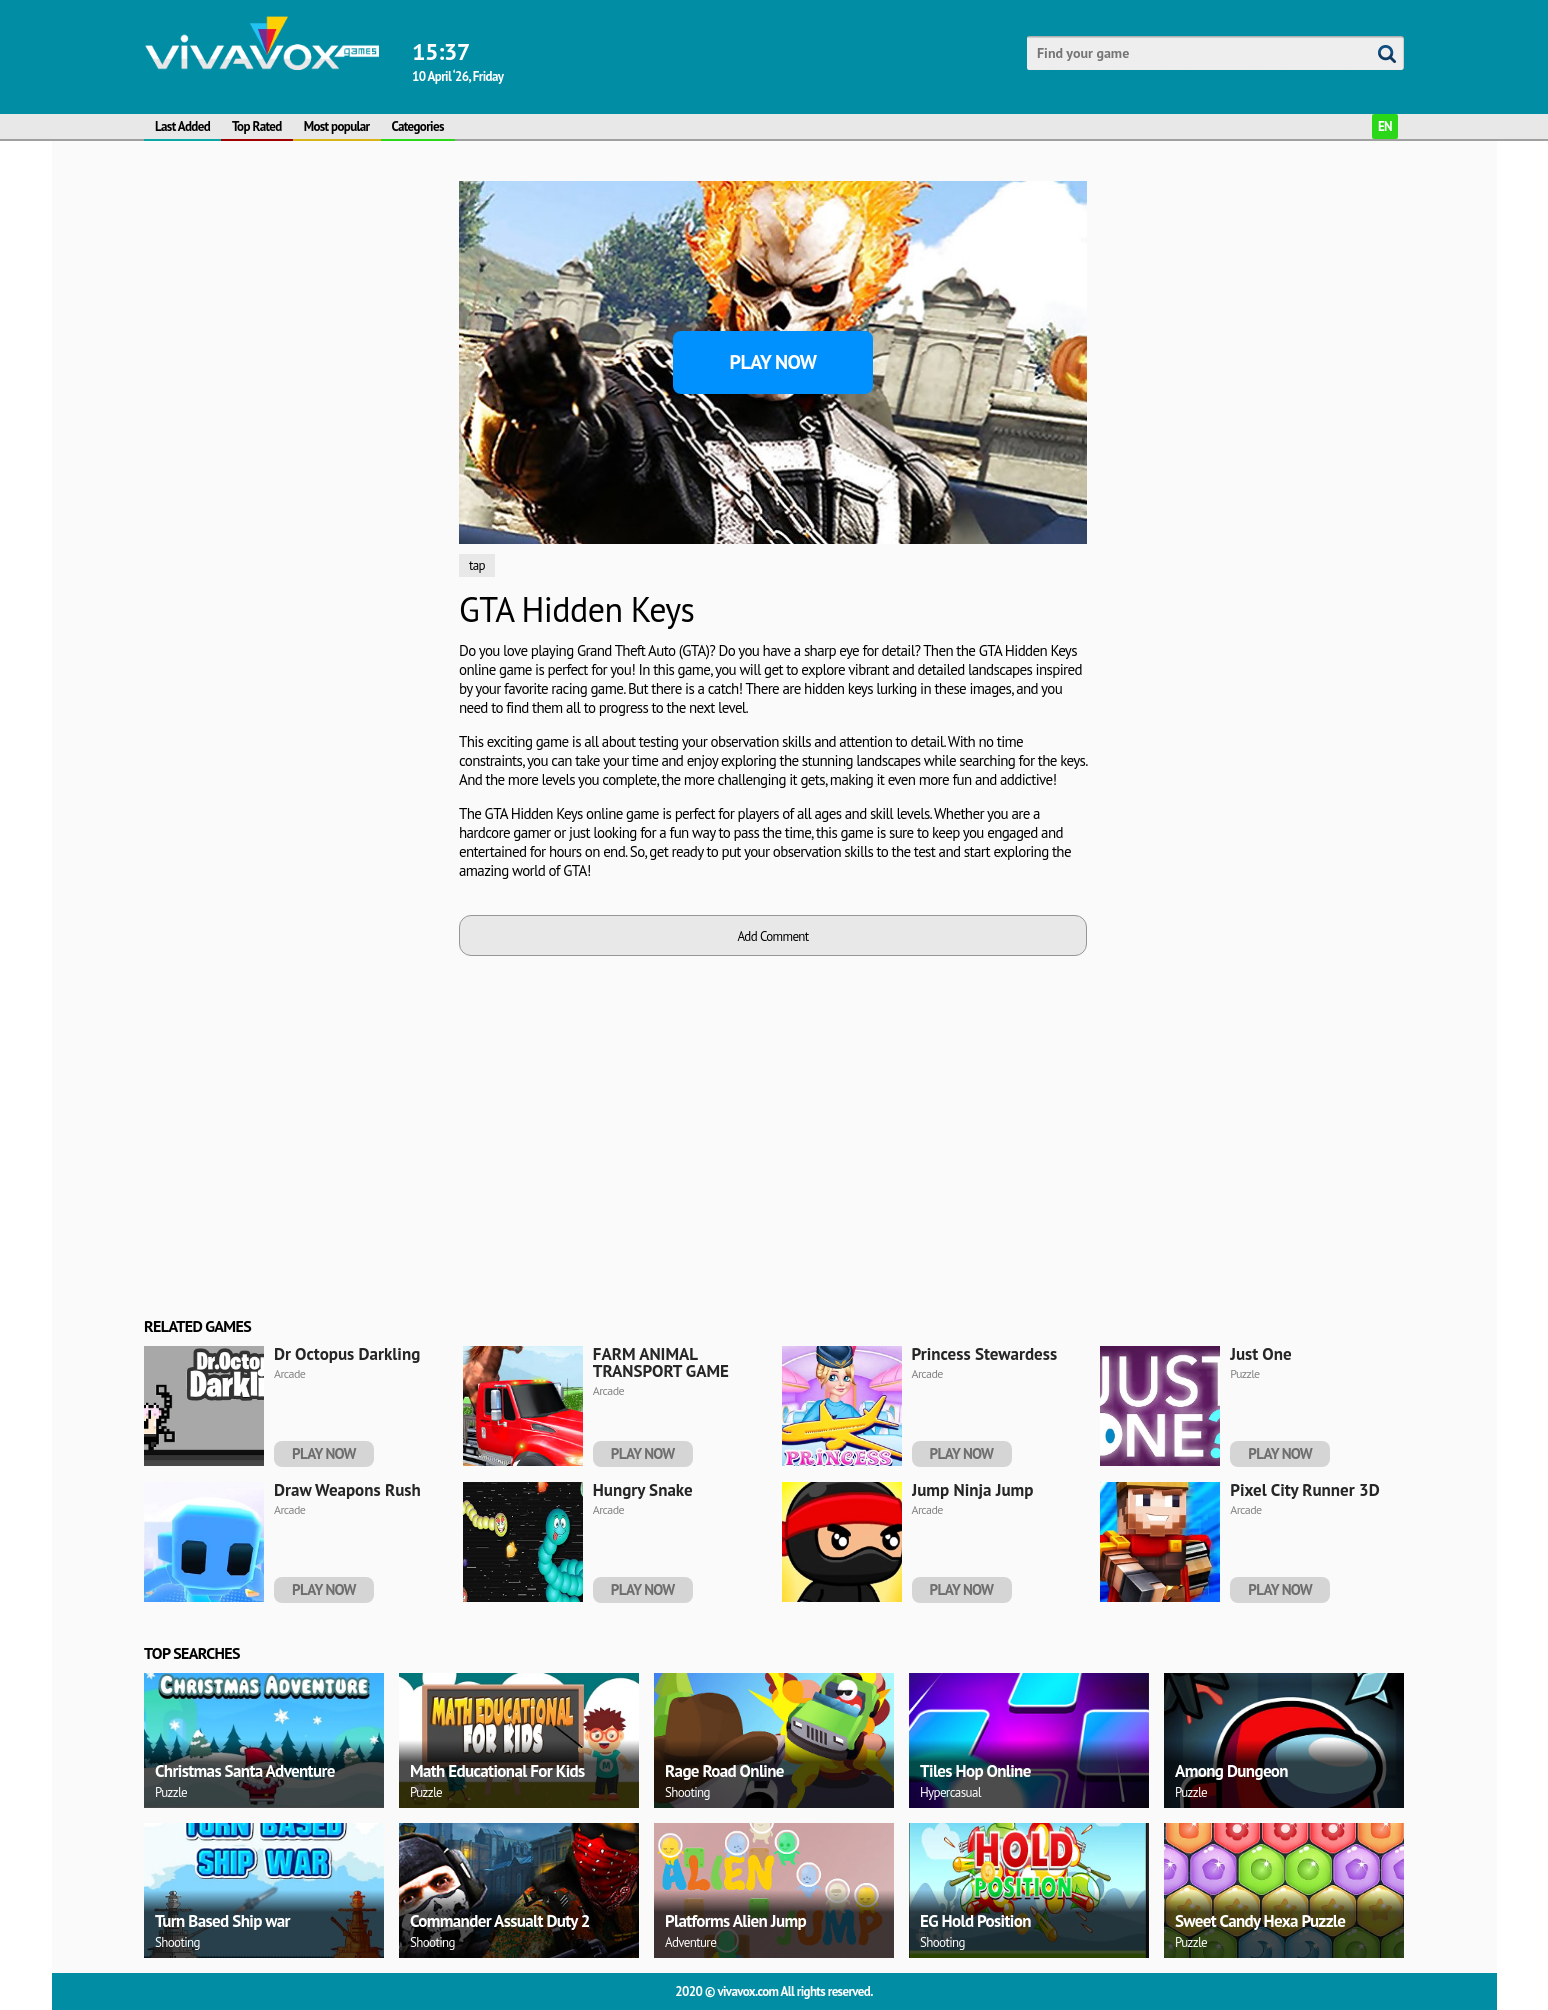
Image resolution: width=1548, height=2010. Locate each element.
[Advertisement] (294, 481)
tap (477, 565)
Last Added (182, 126)
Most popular (337, 126)
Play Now (773, 362)
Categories (418, 126)
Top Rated (257, 126)
